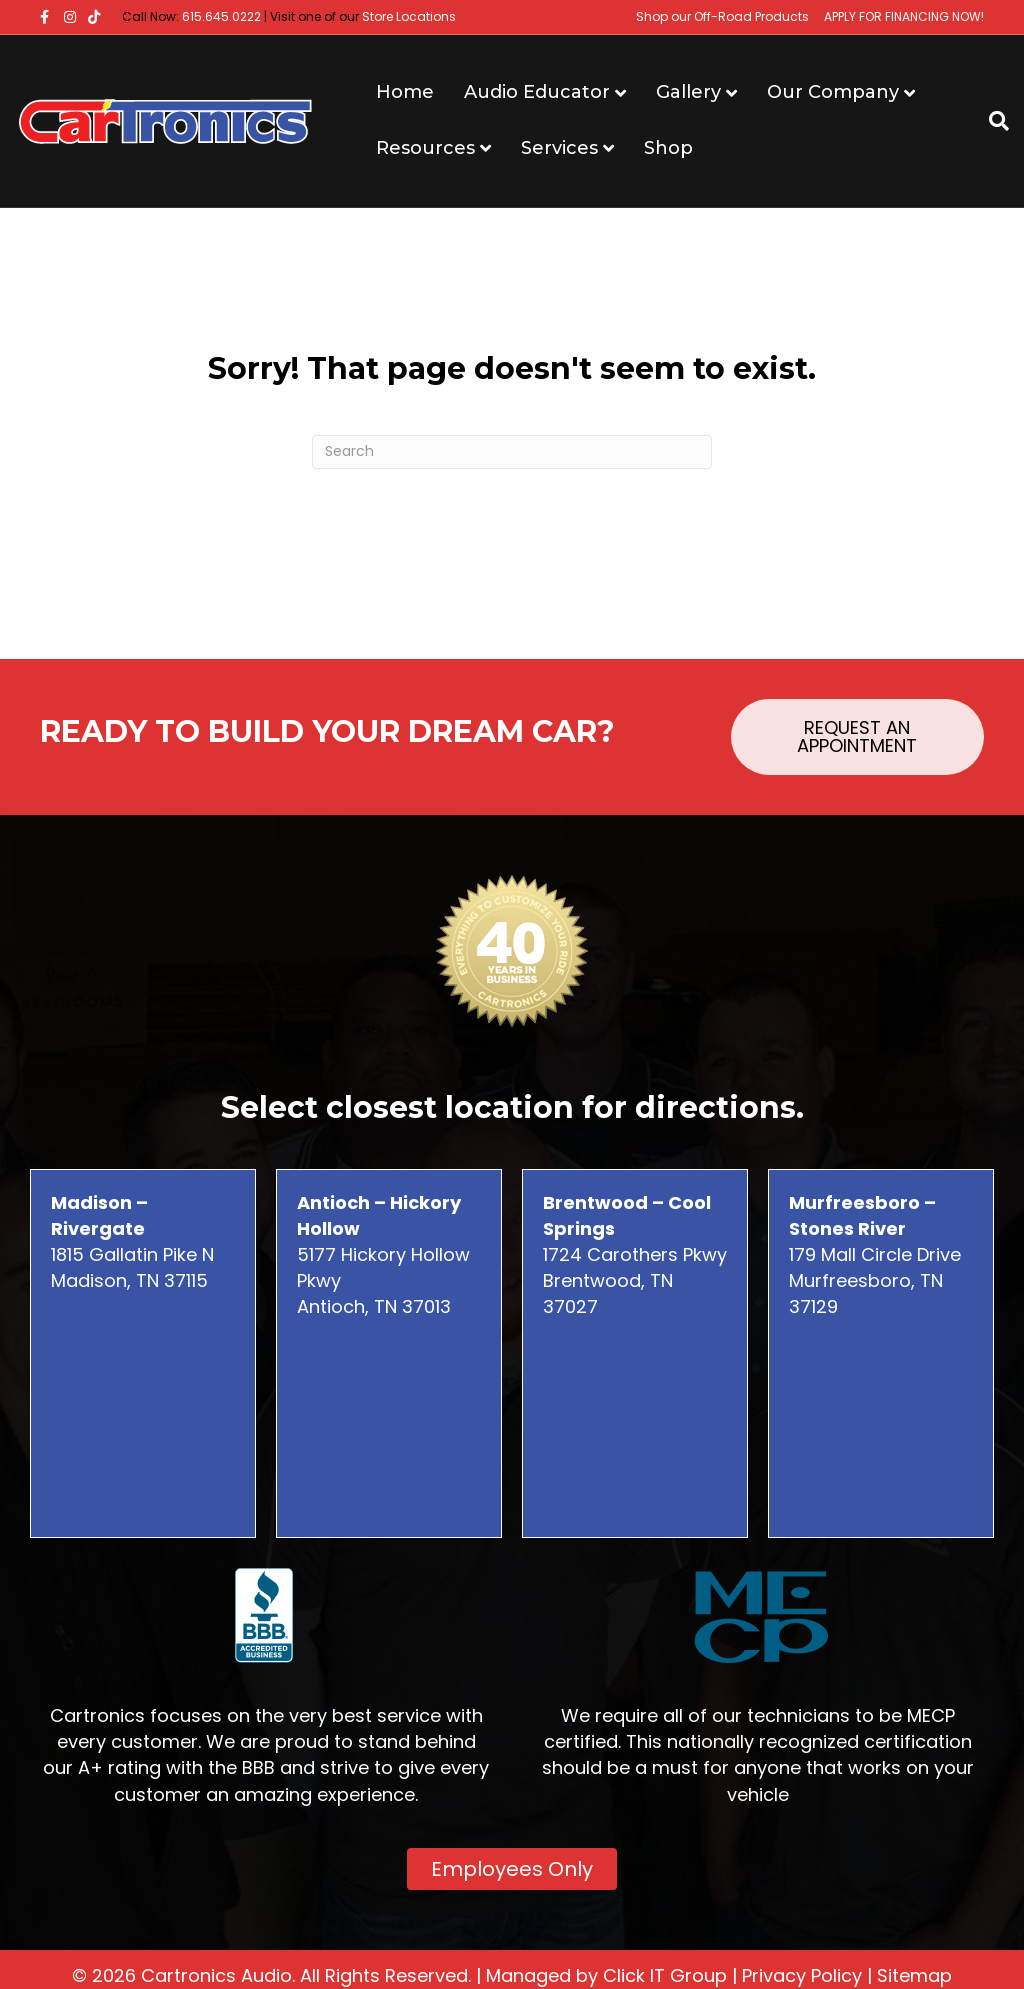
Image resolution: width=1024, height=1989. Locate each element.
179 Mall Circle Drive (875, 1228)
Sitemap (914, 1975)
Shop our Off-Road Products (722, 16)
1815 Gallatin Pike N (132, 1228)
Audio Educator (537, 92)
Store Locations (409, 16)
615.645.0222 (221, 16)
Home (405, 92)
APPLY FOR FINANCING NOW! (904, 16)
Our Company (833, 92)
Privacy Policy (802, 1975)
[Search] (991, 121)
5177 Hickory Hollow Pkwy (383, 1241)
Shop (668, 148)
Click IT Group (665, 1975)
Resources (425, 148)
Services (559, 148)
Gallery (688, 92)
